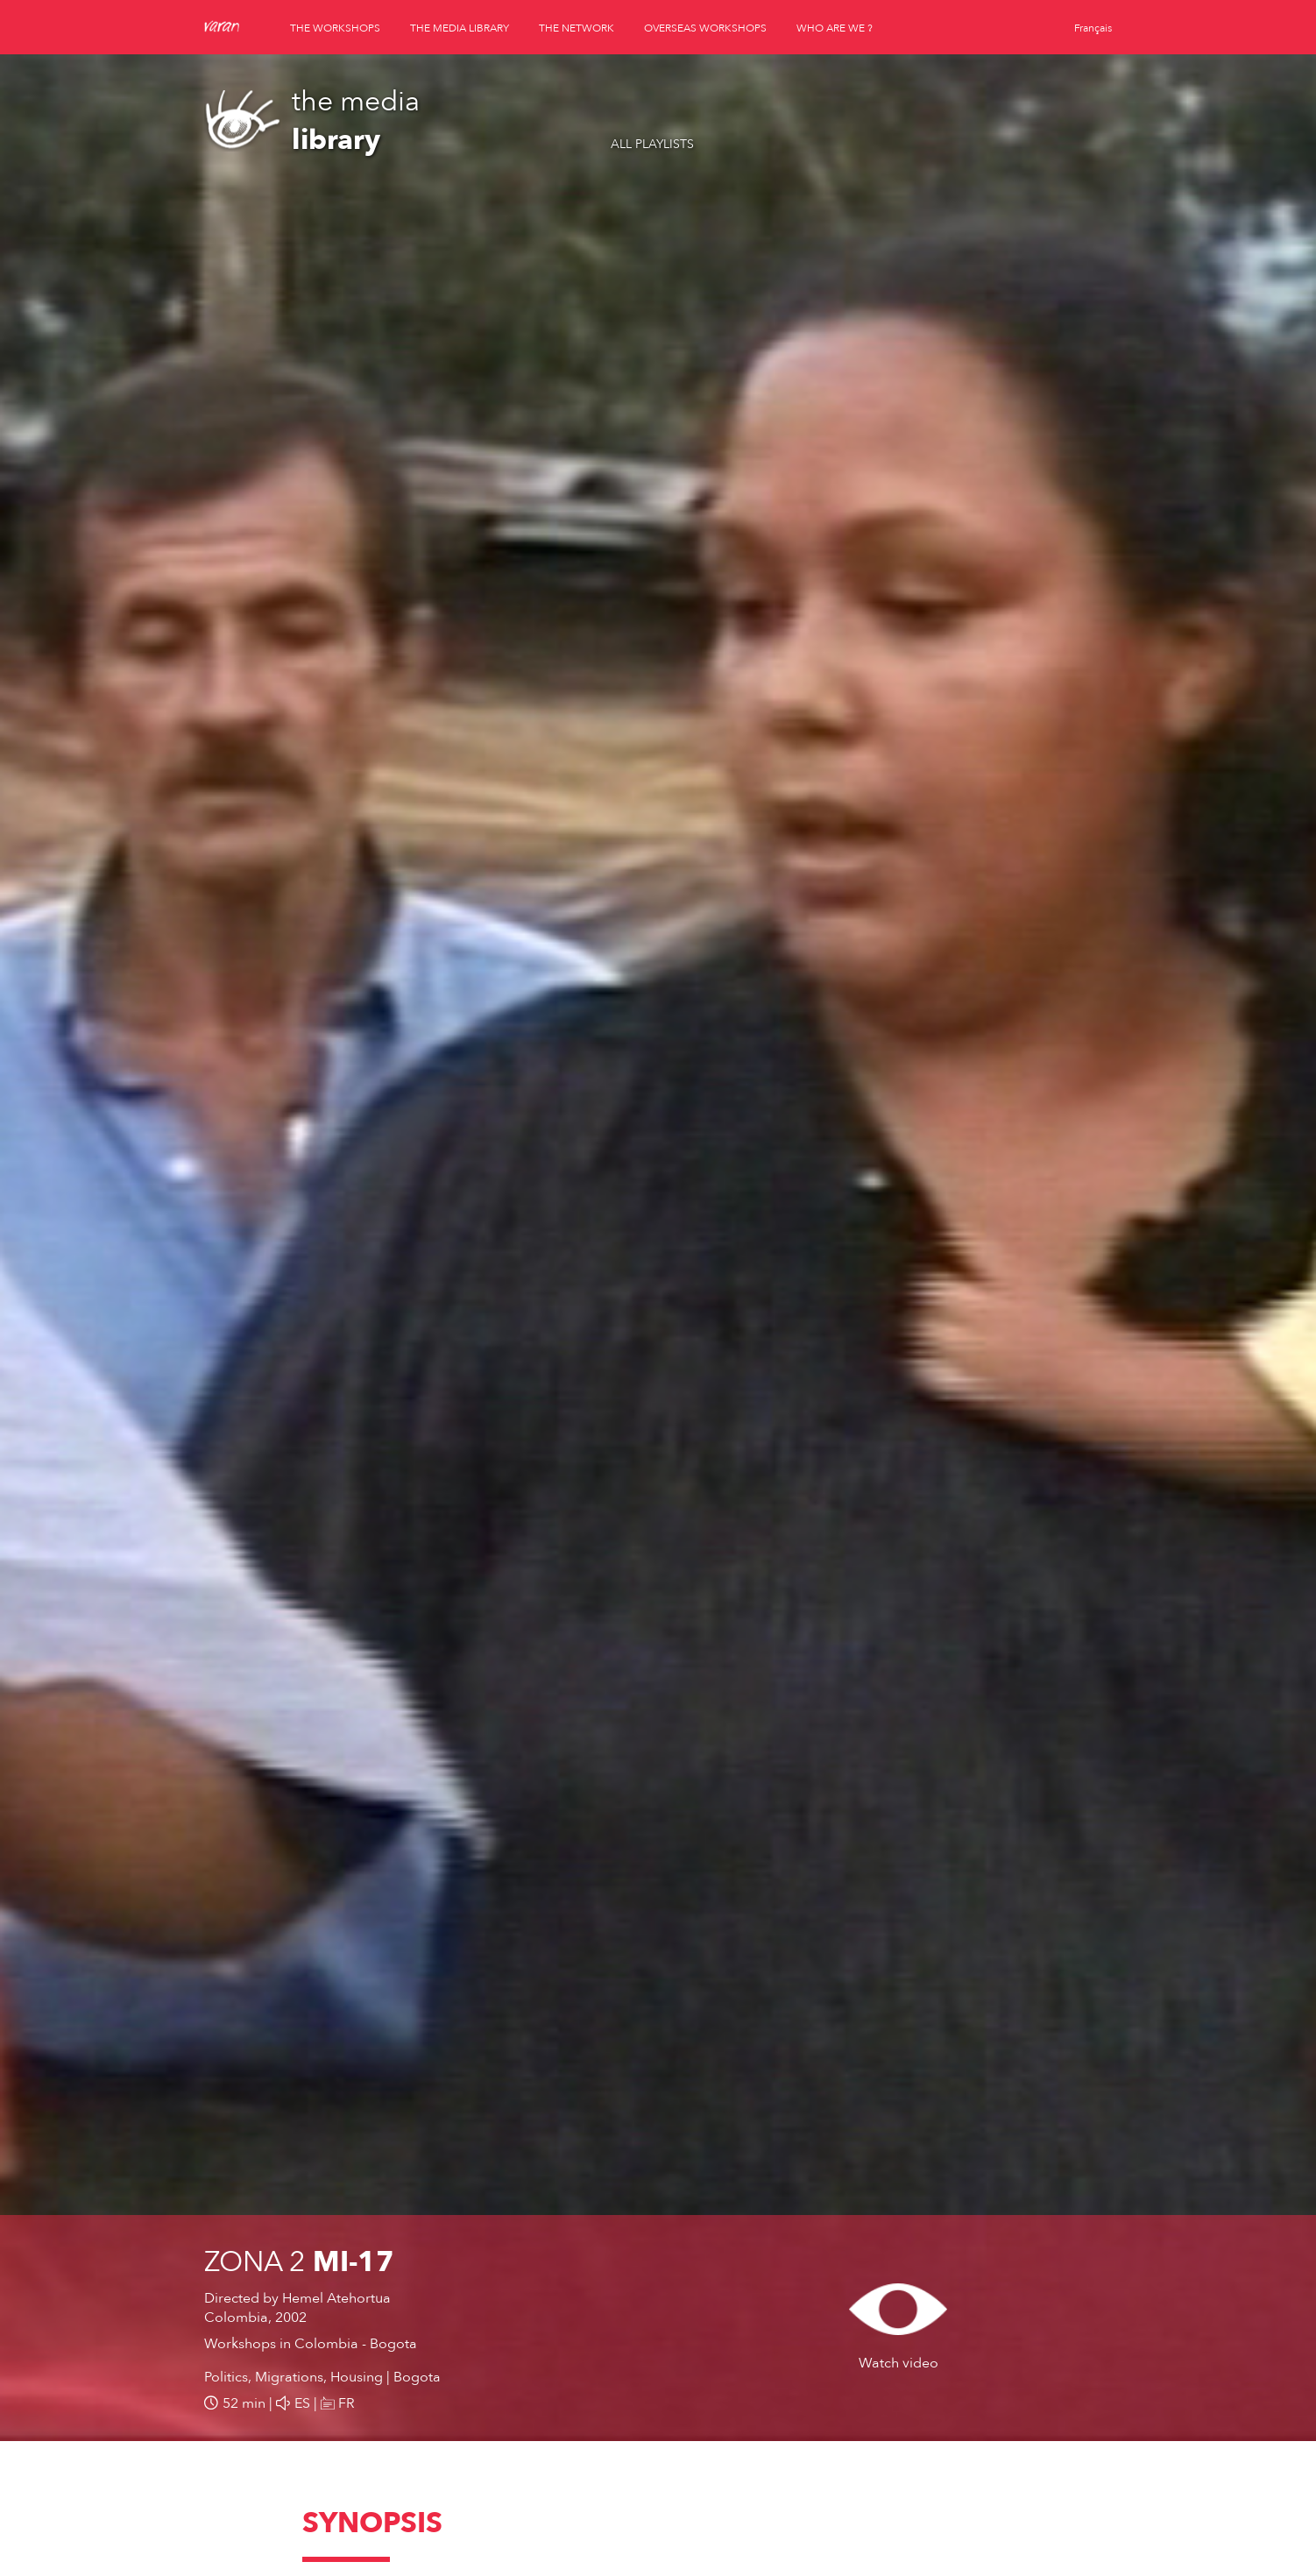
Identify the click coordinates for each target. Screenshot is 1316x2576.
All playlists (652, 144)
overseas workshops (705, 28)
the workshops (335, 28)
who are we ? (834, 28)
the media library (459, 28)
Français (1093, 28)
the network (576, 28)
